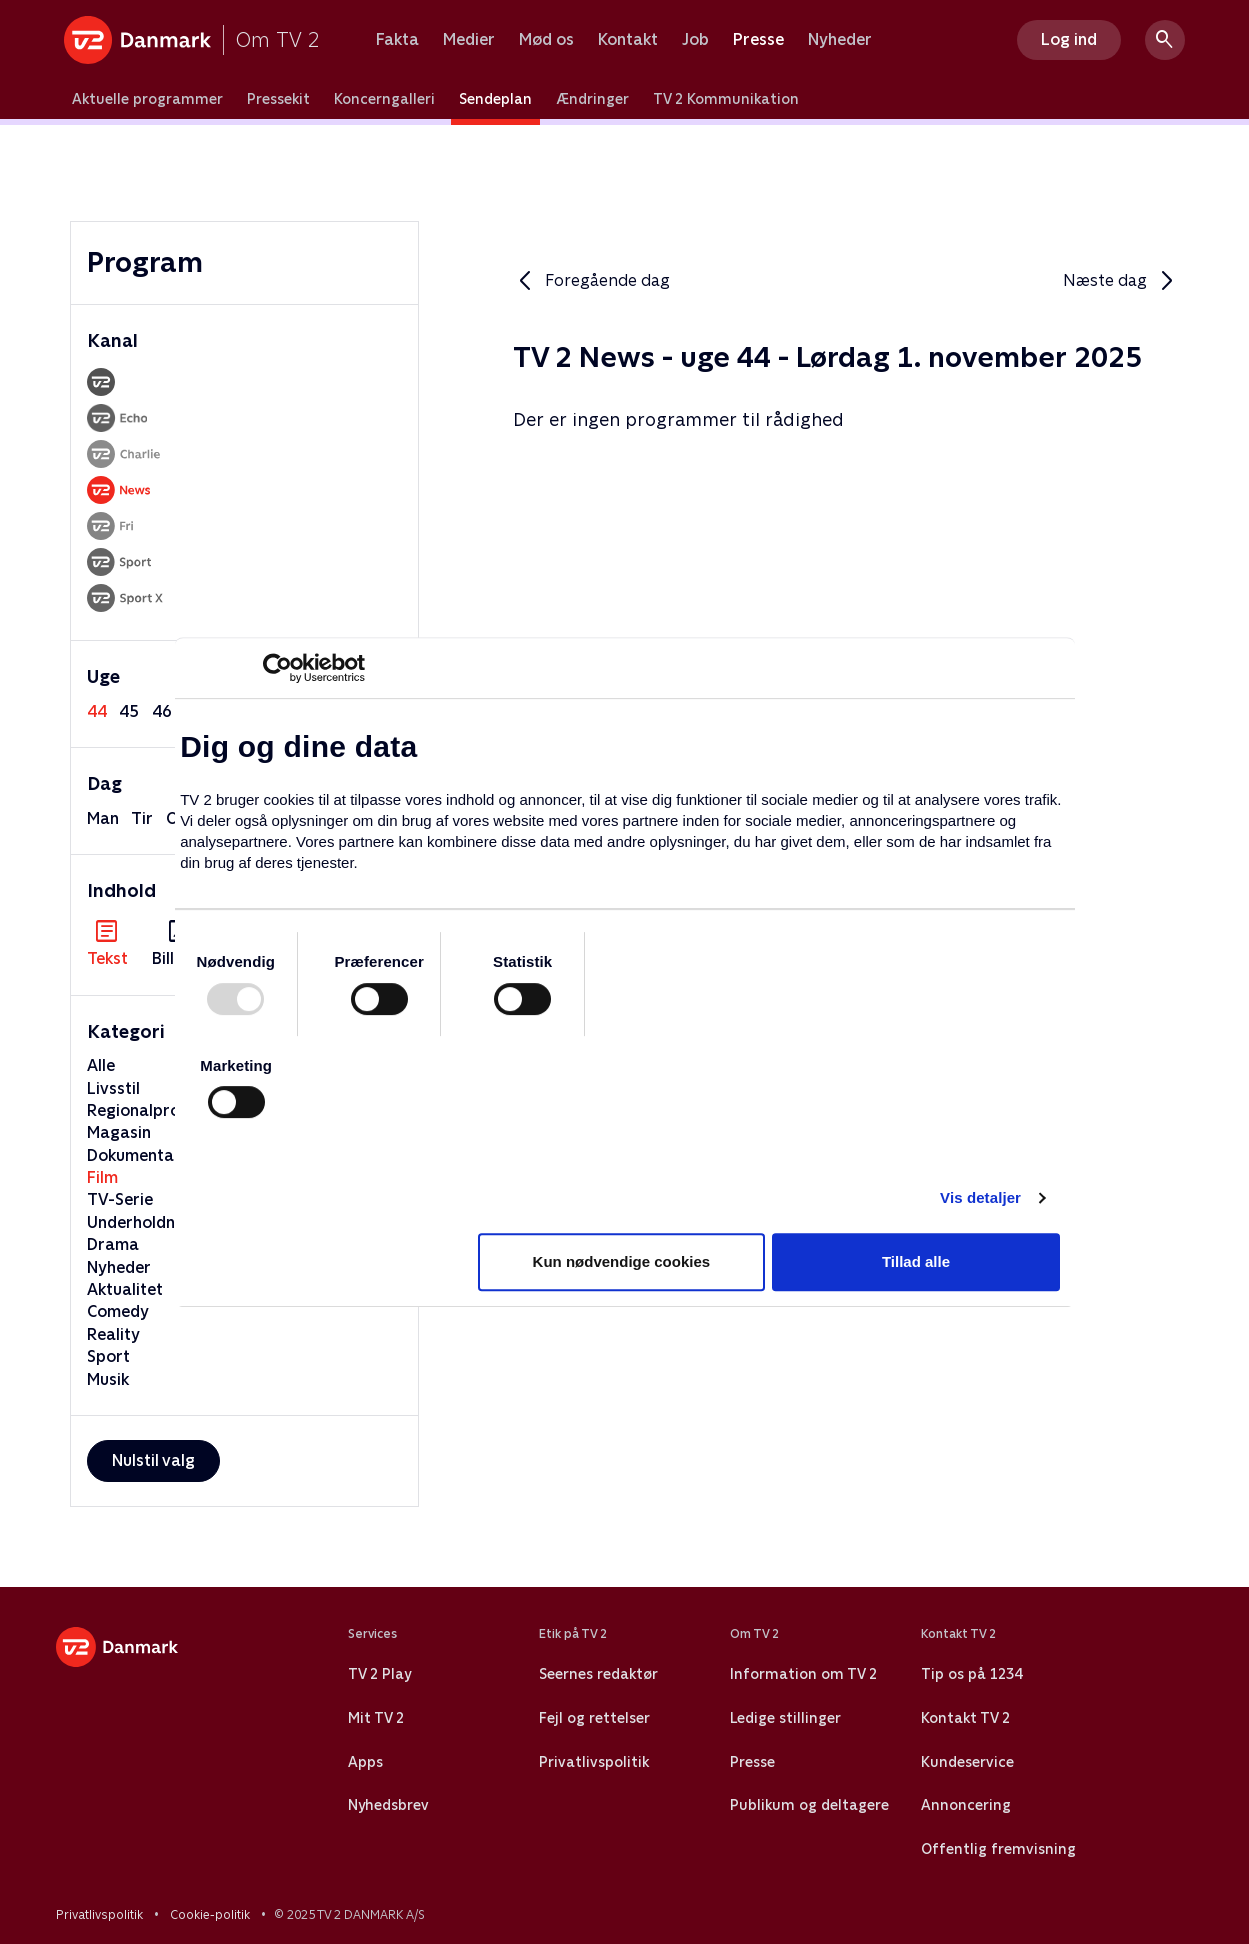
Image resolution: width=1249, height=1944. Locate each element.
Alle (101, 1065)
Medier (469, 40)
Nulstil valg (153, 1460)
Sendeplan (495, 99)
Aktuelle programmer (147, 99)
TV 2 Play (379, 1674)
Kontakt (628, 40)
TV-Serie (120, 1199)
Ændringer (592, 99)
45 (129, 711)
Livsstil (113, 1088)
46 (162, 711)
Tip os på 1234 (971, 1674)
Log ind (1069, 39)
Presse (758, 40)
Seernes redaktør (598, 1674)
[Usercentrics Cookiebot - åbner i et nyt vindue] (277, 668)
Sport (108, 1356)
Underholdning (142, 1222)
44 (97, 711)
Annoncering (966, 1805)
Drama (113, 1244)
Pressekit (278, 99)
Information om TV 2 (803, 1674)
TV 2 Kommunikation (726, 99)
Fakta (397, 40)
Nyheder (840, 40)
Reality (113, 1334)
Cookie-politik (210, 1915)
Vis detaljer (980, 1197)
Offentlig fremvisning (998, 1849)
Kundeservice (967, 1762)
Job (695, 40)
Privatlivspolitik (594, 1762)
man (103, 818)
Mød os (546, 40)
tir (142, 818)
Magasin (119, 1132)
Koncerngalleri (384, 99)
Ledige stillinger (785, 1718)
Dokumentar (134, 1155)
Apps (365, 1762)
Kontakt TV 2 (965, 1718)
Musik (108, 1379)
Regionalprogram (154, 1110)
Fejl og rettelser (594, 1718)
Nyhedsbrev (388, 1805)
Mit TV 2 (376, 1718)
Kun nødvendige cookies (622, 1261)
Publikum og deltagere (809, 1805)
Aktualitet (125, 1289)
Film (102, 1177)
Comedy (118, 1311)
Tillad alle (916, 1261)
